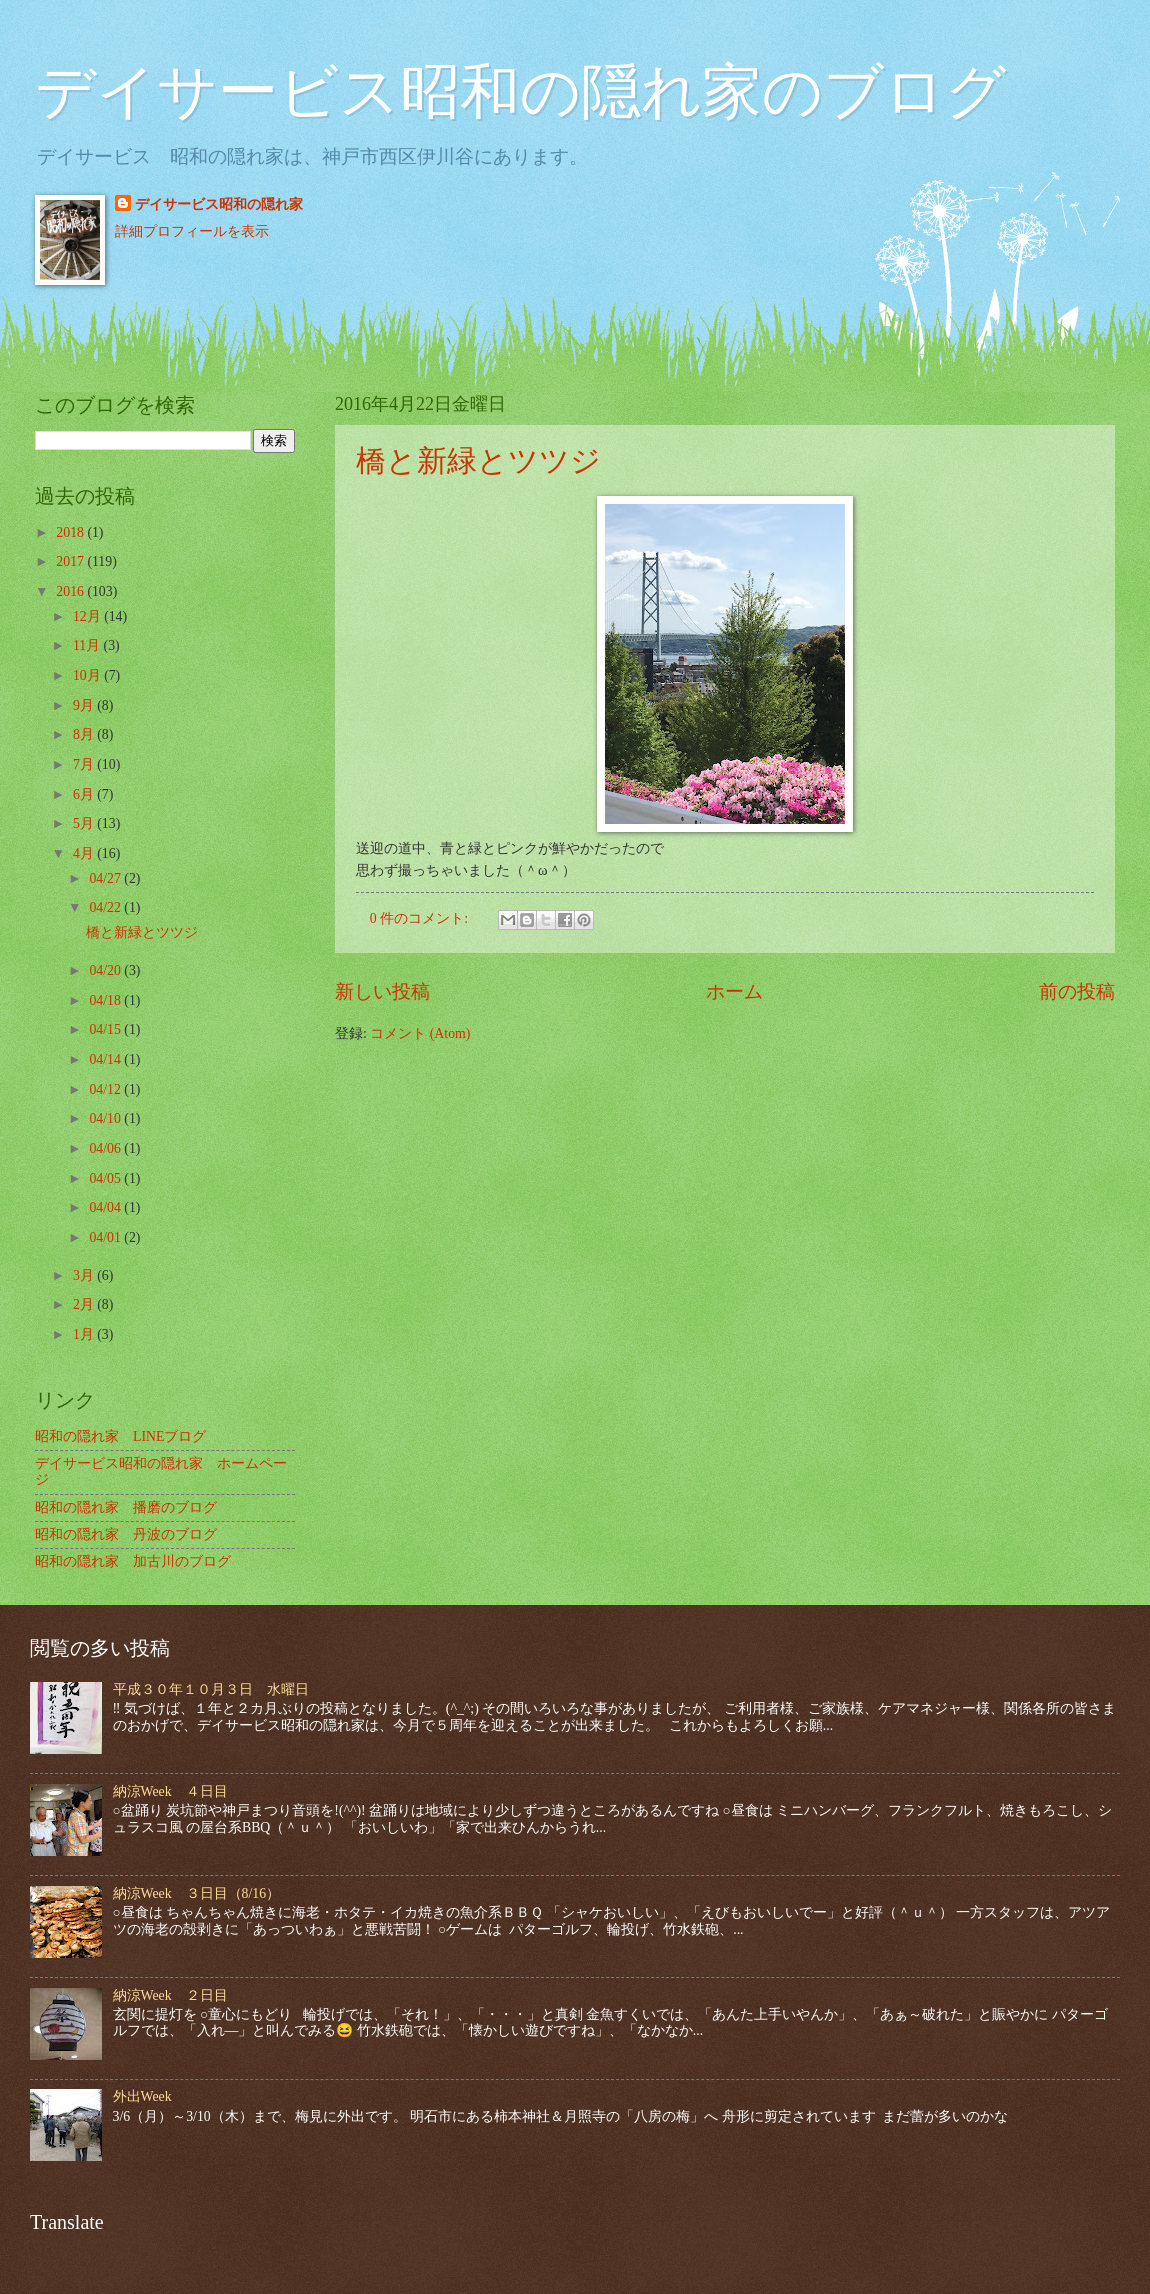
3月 (85, 1275)
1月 (85, 1334)
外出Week (142, 2096)
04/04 (106, 1207)
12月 (88, 616)
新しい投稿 (382, 991)
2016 (71, 591)
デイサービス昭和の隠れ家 (219, 204)
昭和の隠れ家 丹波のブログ (126, 1534)
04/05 (106, 1178)
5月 (85, 823)
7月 (85, 764)
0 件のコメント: (421, 918)
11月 (88, 645)
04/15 (106, 1029)
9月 (85, 705)
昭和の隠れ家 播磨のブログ (126, 1507)
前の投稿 (1077, 991)
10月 (88, 675)
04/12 (106, 1089)
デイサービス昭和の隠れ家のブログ (520, 92)
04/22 (106, 907)
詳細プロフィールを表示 (192, 231)
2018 (71, 532)
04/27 (106, 878)
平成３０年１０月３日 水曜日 (211, 1689)
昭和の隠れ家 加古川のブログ (133, 1561)
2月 (85, 1304)
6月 (85, 794)
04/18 (106, 1000)
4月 (85, 853)
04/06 (106, 1148)
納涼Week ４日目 (170, 1791)
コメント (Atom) (420, 1033)
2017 (71, 561)
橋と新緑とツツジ (478, 460)
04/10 (106, 1118)
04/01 (106, 1237)
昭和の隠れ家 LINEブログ (120, 1436)
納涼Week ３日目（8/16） (197, 1893)
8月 (85, 734)
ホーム (734, 991)
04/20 (106, 970)
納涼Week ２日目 (170, 1995)
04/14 (106, 1059)
